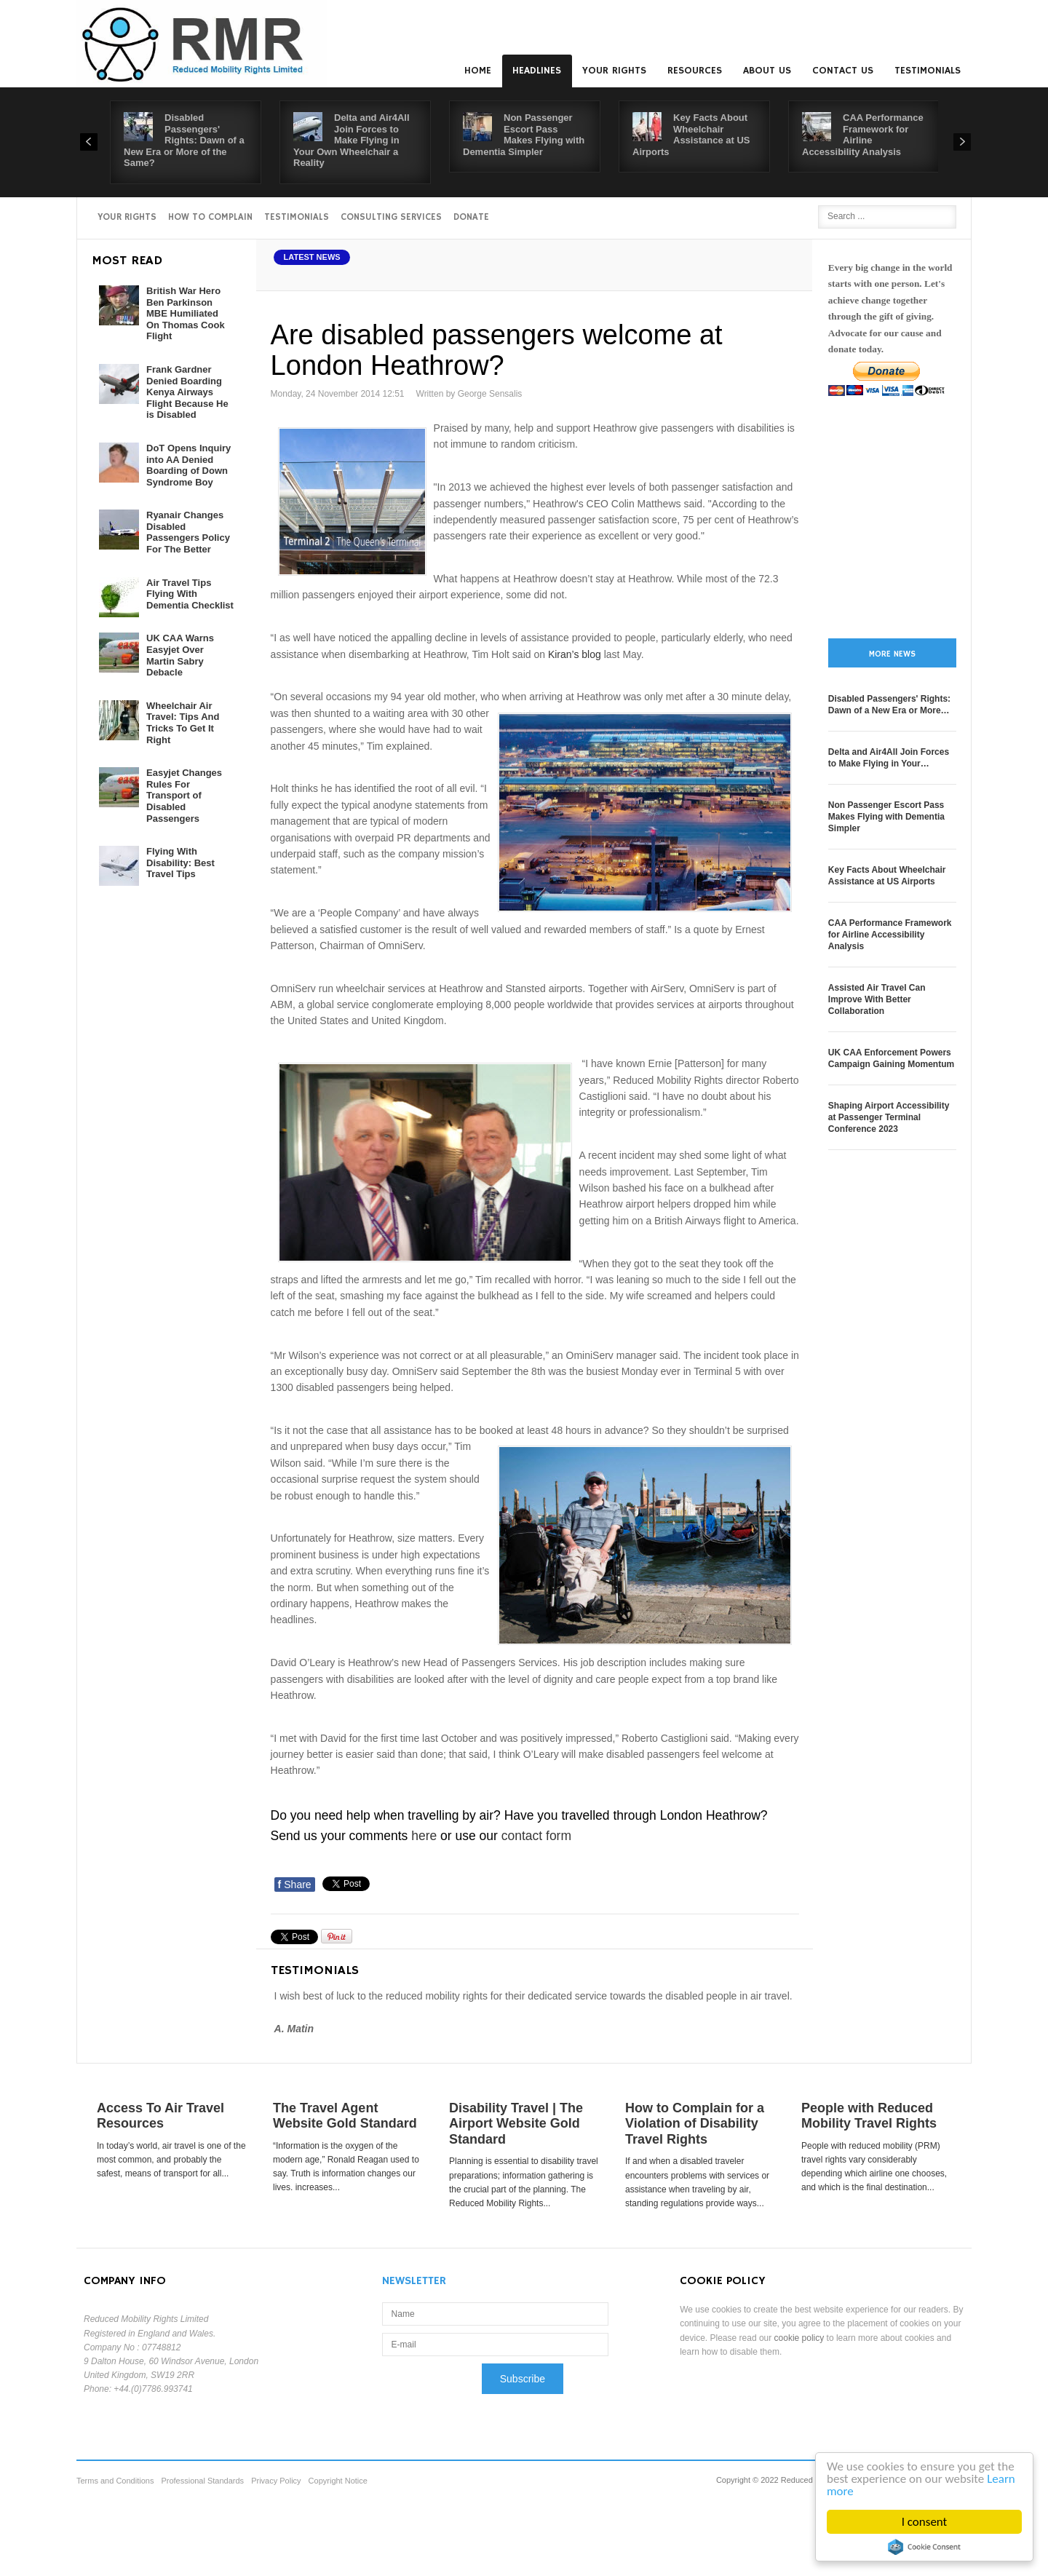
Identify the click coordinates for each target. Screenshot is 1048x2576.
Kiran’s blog (574, 654)
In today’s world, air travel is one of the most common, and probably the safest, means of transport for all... (171, 2160)
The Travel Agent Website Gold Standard (345, 2116)
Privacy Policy (276, 2480)
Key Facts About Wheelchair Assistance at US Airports (691, 134)
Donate (471, 217)
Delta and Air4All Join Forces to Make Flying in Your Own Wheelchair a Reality (351, 140)
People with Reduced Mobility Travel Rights (869, 2116)
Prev (88, 141)
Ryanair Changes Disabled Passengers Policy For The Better (188, 532)
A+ (755, 274)
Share (294, 1884)
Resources (694, 70)
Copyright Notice (338, 2480)
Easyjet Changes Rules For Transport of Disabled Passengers (184, 795)
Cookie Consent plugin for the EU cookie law (925, 2547)
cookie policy (799, 2338)
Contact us (842, 70)
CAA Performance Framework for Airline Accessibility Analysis (863, 134)
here (424, 1835)
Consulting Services (391, 217)
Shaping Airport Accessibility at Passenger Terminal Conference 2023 (888, 1117)
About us (767, 70)
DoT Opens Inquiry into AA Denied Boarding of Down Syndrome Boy (188, 465)
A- (787, 274)
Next (962, 141)
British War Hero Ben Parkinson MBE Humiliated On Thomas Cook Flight (185, 313)
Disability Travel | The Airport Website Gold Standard (516, 2124)
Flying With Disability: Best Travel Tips (180, 862)
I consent (925, 2521)
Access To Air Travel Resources (160, 2116)
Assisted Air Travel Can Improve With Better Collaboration (877, 999)
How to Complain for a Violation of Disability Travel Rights (694, 2124)
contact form (536, 1835)
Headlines (536, 70)
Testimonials (927, 70)
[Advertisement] (892, 517)
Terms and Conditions (115, 2480)
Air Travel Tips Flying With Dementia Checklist (190, 594)
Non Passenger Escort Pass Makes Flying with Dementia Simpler (523, 134)
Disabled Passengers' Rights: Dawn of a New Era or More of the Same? (184, 140)
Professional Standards (202, 2480)
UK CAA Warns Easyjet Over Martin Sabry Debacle (180, 655)
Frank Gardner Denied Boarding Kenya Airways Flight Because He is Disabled (187, 392)
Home (477, 70)
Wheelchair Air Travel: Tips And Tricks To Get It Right (182, 722)
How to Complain (210, 217)
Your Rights (614, 70)
